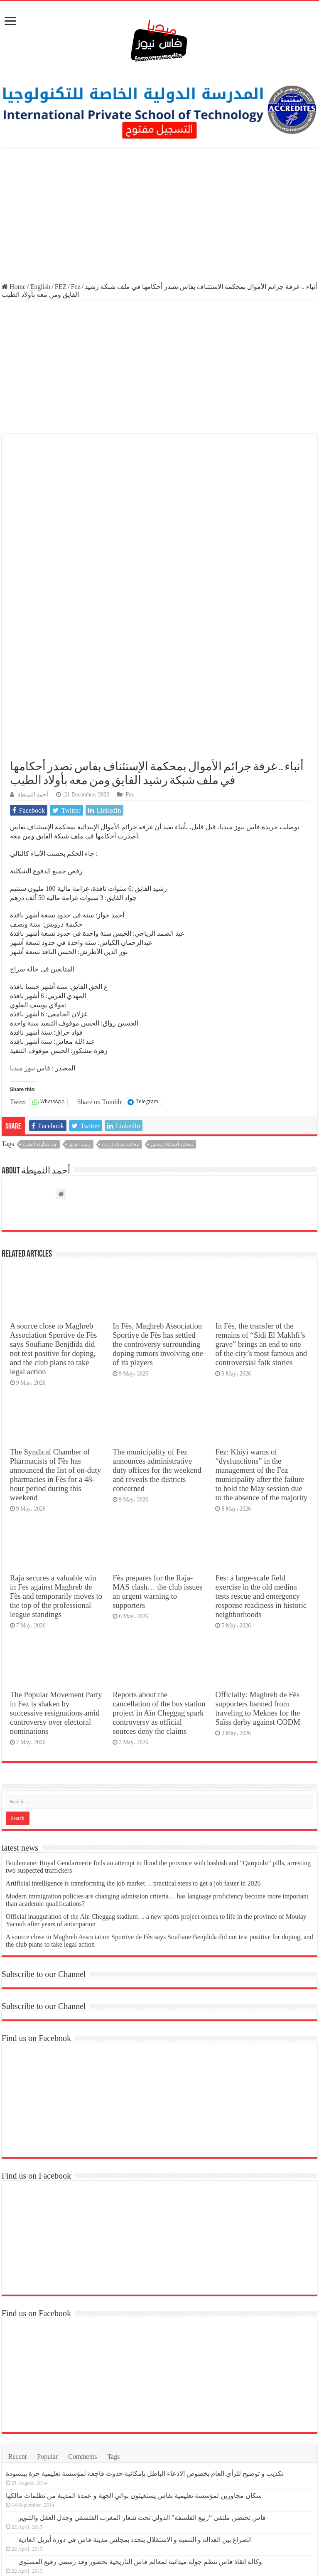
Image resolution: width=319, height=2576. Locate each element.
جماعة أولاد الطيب (40, 987)
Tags (113, 2299)
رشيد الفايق (80, 987)
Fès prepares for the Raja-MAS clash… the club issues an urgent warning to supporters (157, 1434)
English (40, 286)
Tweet (18, 944)
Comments (82, 2299)
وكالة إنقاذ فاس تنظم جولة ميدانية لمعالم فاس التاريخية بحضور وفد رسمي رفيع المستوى (140, 2404)
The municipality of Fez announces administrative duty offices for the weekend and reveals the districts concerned (157, 1313)
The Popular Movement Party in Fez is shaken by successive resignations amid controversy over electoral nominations (56, 1555)
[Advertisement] (159, 216)
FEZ (60, 286)
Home (14, 286)
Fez (76, 286)
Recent (17, 2299)
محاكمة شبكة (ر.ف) (120, 987)
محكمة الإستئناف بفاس (172, 987)
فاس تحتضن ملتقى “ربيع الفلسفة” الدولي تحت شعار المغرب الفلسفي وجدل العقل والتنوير (142, 2360)
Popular (47, 2299)
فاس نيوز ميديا (30, 910)
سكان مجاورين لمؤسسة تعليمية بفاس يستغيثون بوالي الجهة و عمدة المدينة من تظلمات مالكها (134, 2338)
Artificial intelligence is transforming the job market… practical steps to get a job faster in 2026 (133, 1726)
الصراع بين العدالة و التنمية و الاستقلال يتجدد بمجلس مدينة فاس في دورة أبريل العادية (135, 2382)
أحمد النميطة (32, 637)
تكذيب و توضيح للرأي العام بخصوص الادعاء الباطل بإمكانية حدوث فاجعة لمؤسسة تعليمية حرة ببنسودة (144, 2316)
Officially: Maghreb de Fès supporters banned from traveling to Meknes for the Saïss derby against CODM (257, 1551)
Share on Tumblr (99, 944)
